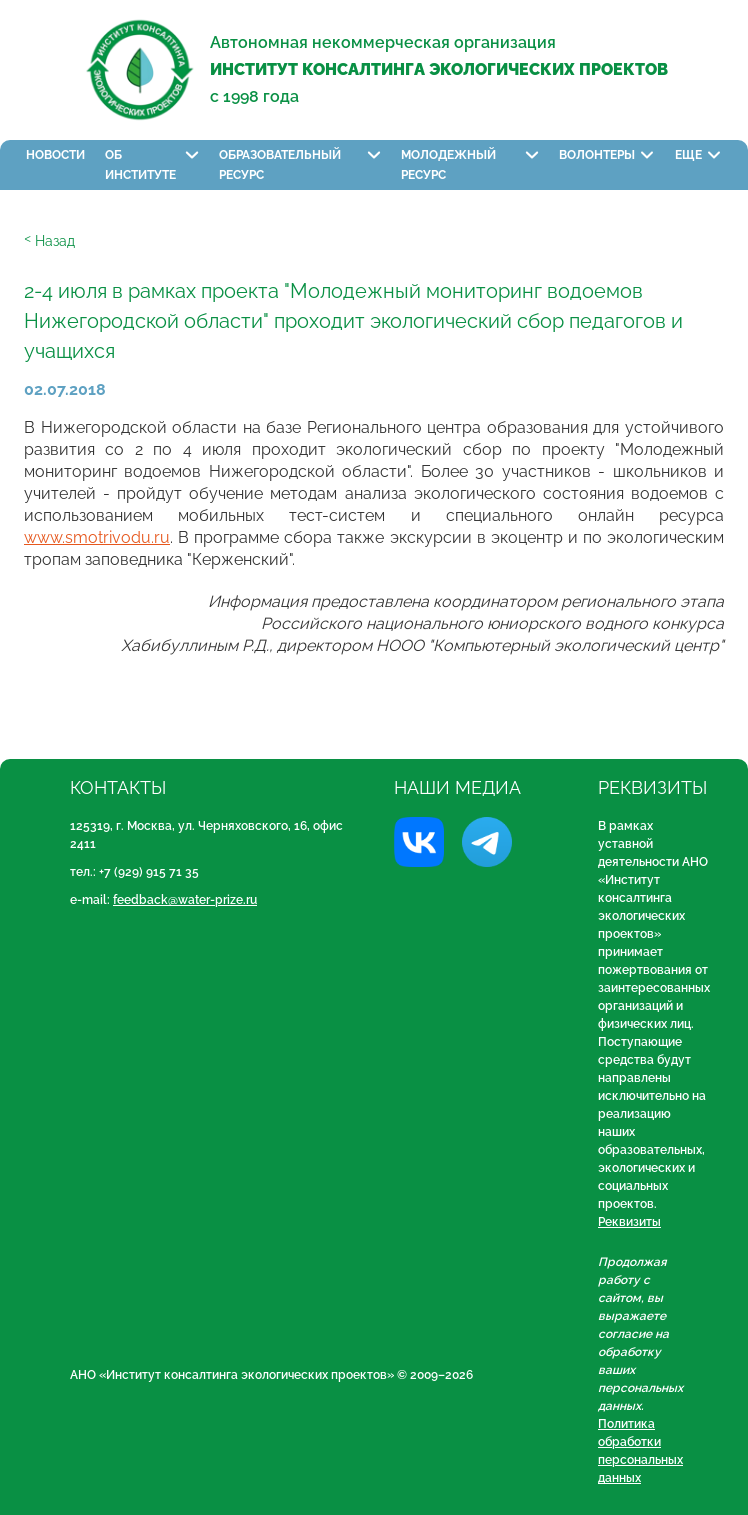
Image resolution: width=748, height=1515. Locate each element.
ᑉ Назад (49, 241)
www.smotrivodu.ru (97, 537)
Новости (55, 155)
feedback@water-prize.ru (185, 900)
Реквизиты (629, 1222)
